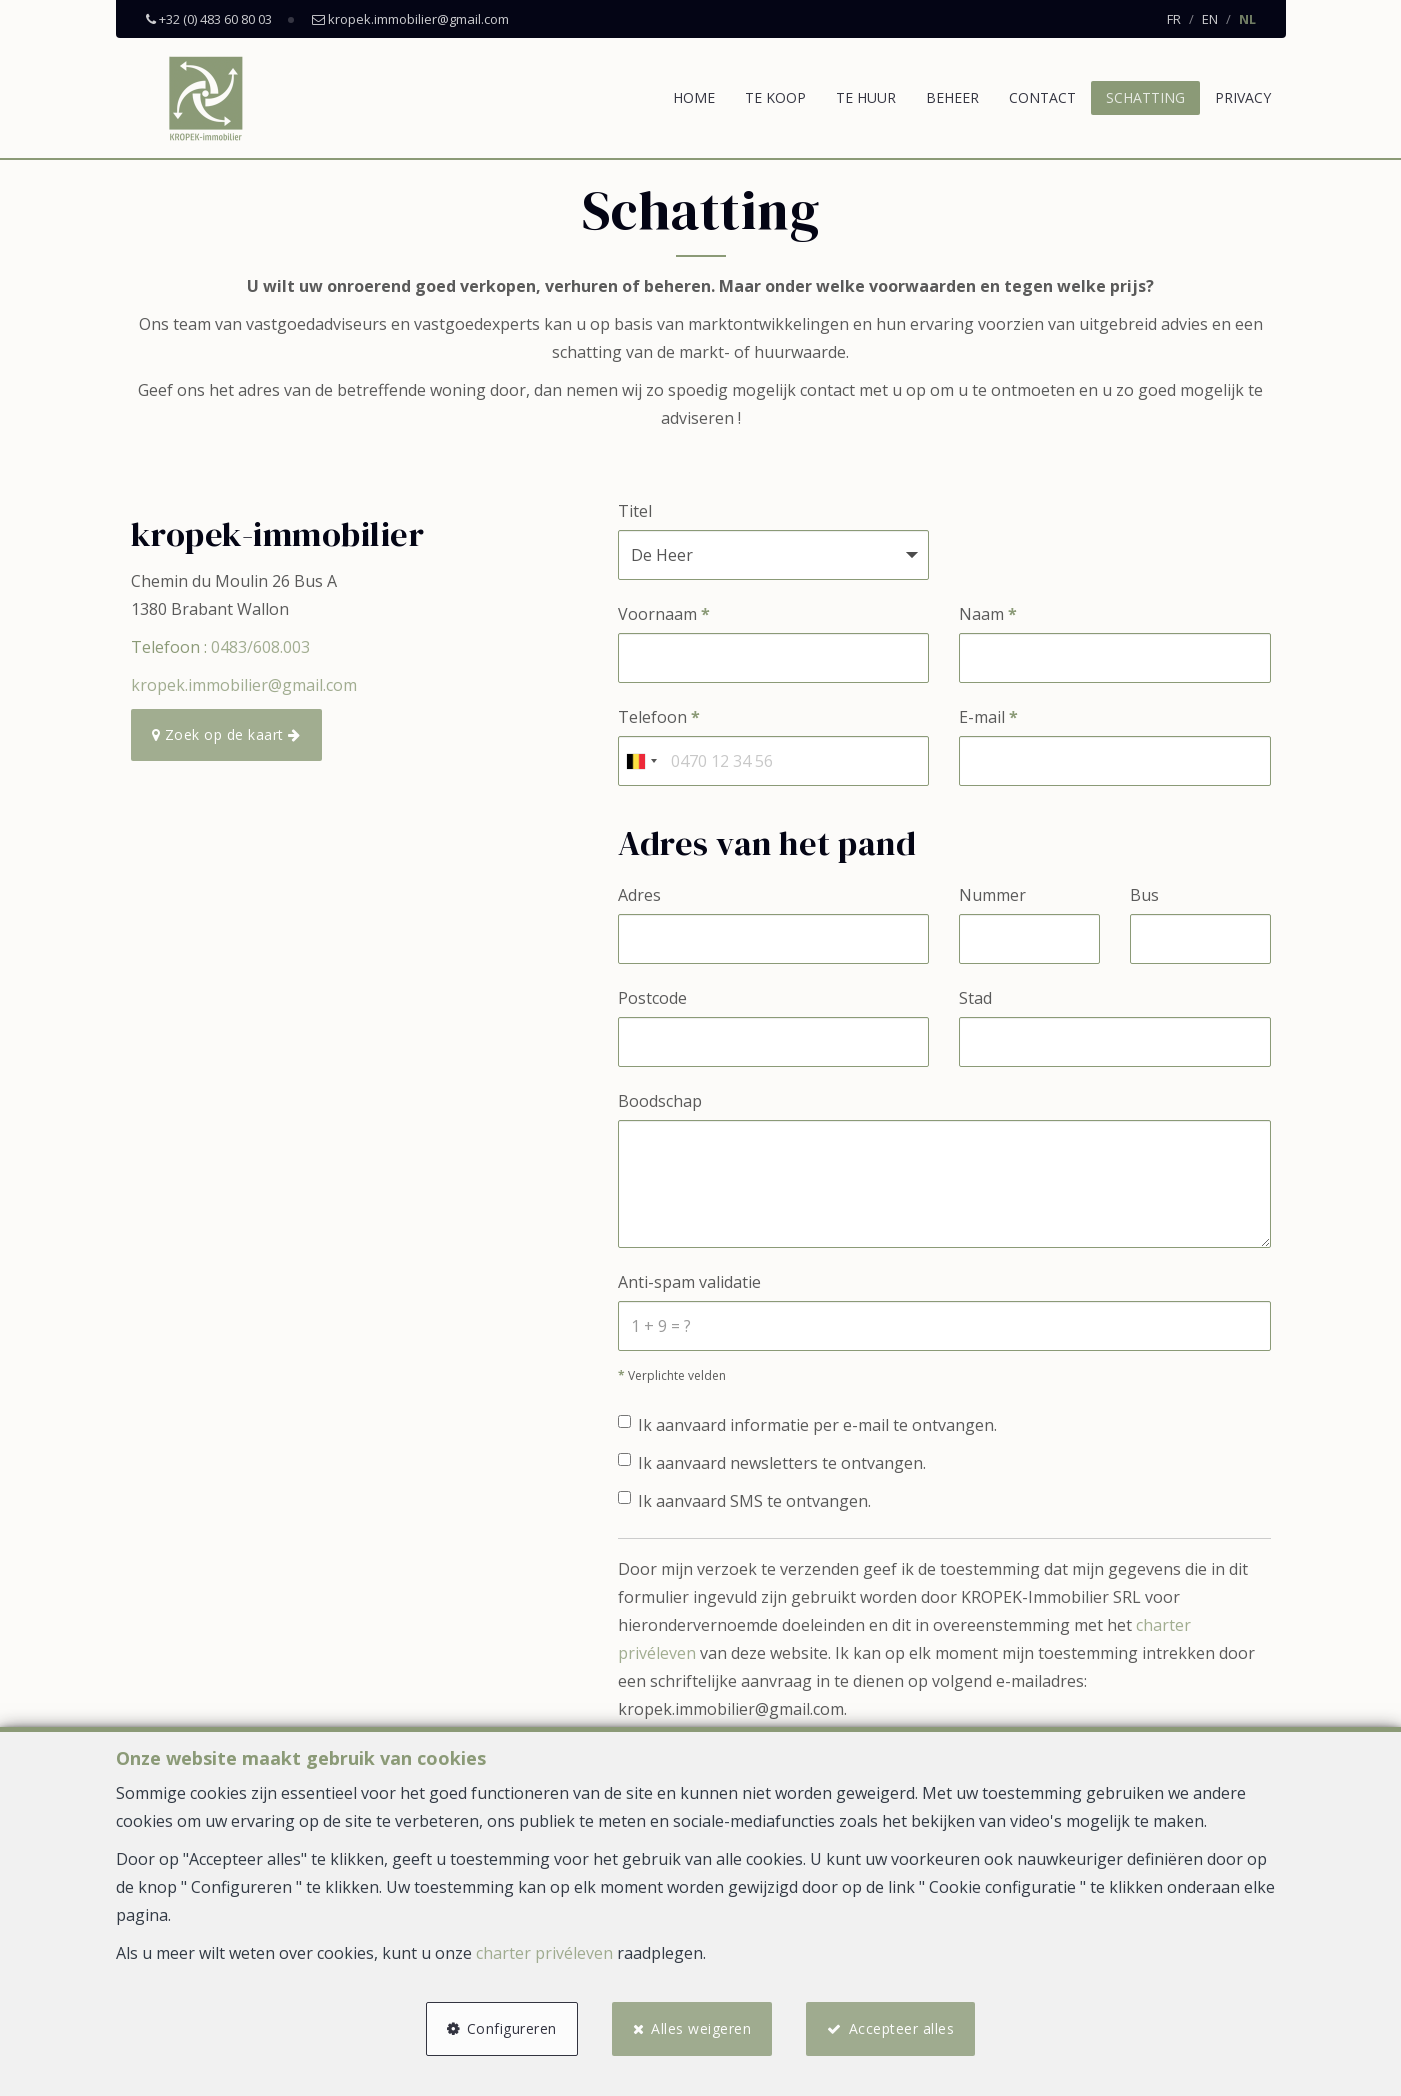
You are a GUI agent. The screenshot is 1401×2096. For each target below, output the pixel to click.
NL (1247, 19)
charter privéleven (544, 1953)
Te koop (775, 97)
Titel (635, 511)
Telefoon (659, 717)
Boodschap (660, 1101)
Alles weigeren (701, 2028)
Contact (1042, 97)
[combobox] (641, 761)
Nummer (992, 895)
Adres (639, 895)
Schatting (1145, 97)
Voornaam (664, 614)
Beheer (952, 97)
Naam (988, 614)
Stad (975, 998)
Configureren (512, 2028)
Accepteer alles (902, 2028)
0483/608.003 (260, 647)
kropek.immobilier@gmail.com (244, 685)
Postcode (652, 998)
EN (1210, 19)
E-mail (988, 717)
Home (694, 97)
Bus (1144, 895)
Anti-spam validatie (689, 1282)
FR (1174, 19)
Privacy (1243, 97)
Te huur (866, 97)
